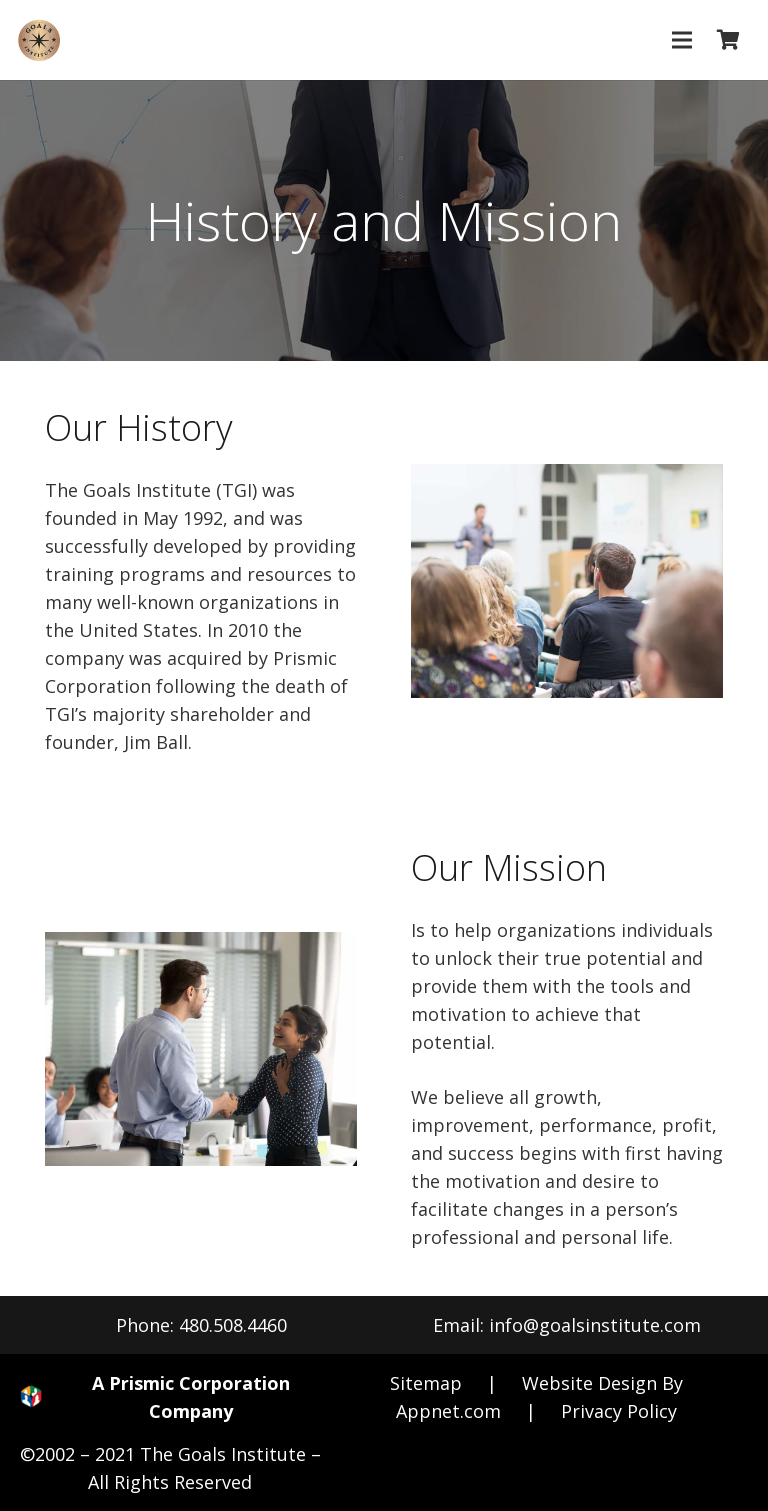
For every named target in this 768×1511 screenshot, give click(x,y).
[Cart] (728, 40)
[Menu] (681, 40)
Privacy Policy (619, 1411)
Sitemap (426, 1383)
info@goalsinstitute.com (595, 1325)
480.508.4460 (233, 1325)
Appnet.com (448, 1411)
